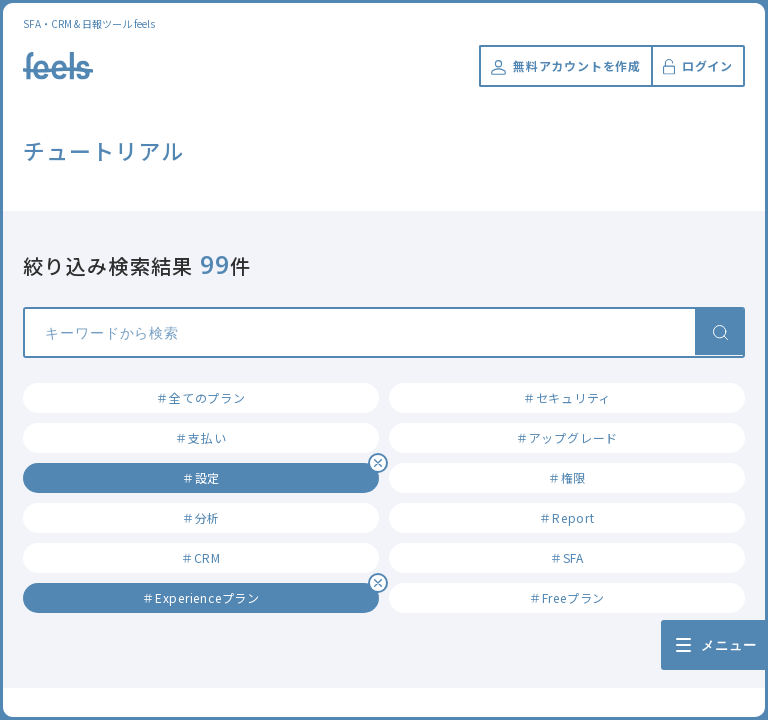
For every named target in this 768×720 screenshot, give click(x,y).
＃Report (566, 517)
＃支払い (200, 437)
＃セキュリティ (567, 397)
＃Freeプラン (567, 597)
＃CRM (201, 557)
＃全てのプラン (200, 397)
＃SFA (567, 557)
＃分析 (201, 517)
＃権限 (567, 477)
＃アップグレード (567, 437)
